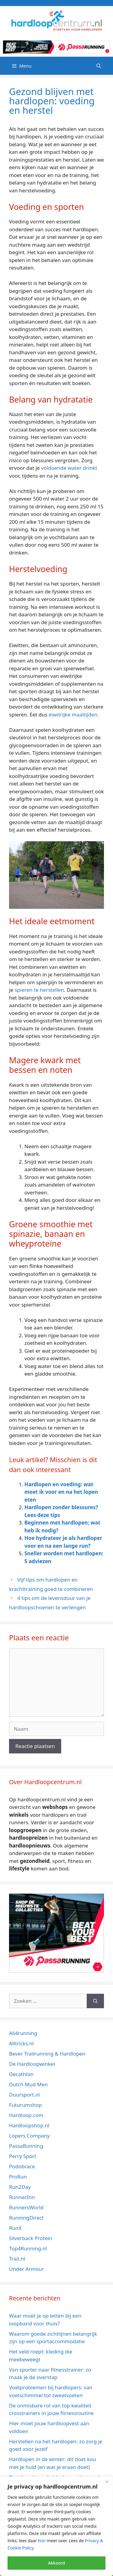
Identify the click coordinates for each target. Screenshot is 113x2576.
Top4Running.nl (28, 2248)
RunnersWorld (26, 2207)
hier (42, 2540)
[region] (56, 2526)
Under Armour (26, 2268)
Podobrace (22, 2166)
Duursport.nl (24, 2094)
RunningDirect (26, 2217)
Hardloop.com (26, 2115)
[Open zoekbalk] (98, 66)
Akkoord (56, 2563)
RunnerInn (22, 2197)
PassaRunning (26, 2145)
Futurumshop (25, 2104)
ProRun (18, 2176)
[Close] (106, 2481)
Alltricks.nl (21, 2043)
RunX (15, 2227)
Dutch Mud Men (28, 2084)
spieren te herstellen (39, 989)
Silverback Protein (30, 2238)
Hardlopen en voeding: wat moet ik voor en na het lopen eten (61, 1492)
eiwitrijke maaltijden (73, 714)
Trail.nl (17, 2258)
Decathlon (21, 2074)
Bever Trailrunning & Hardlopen (47, 2053)
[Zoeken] (95, 2001)
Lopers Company (29, 2135)
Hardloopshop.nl (29, 2125)
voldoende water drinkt (69, 467)
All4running (23, 2033)
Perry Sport (22, 2156)
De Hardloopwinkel (32, 2063)
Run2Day (20, 2186)
